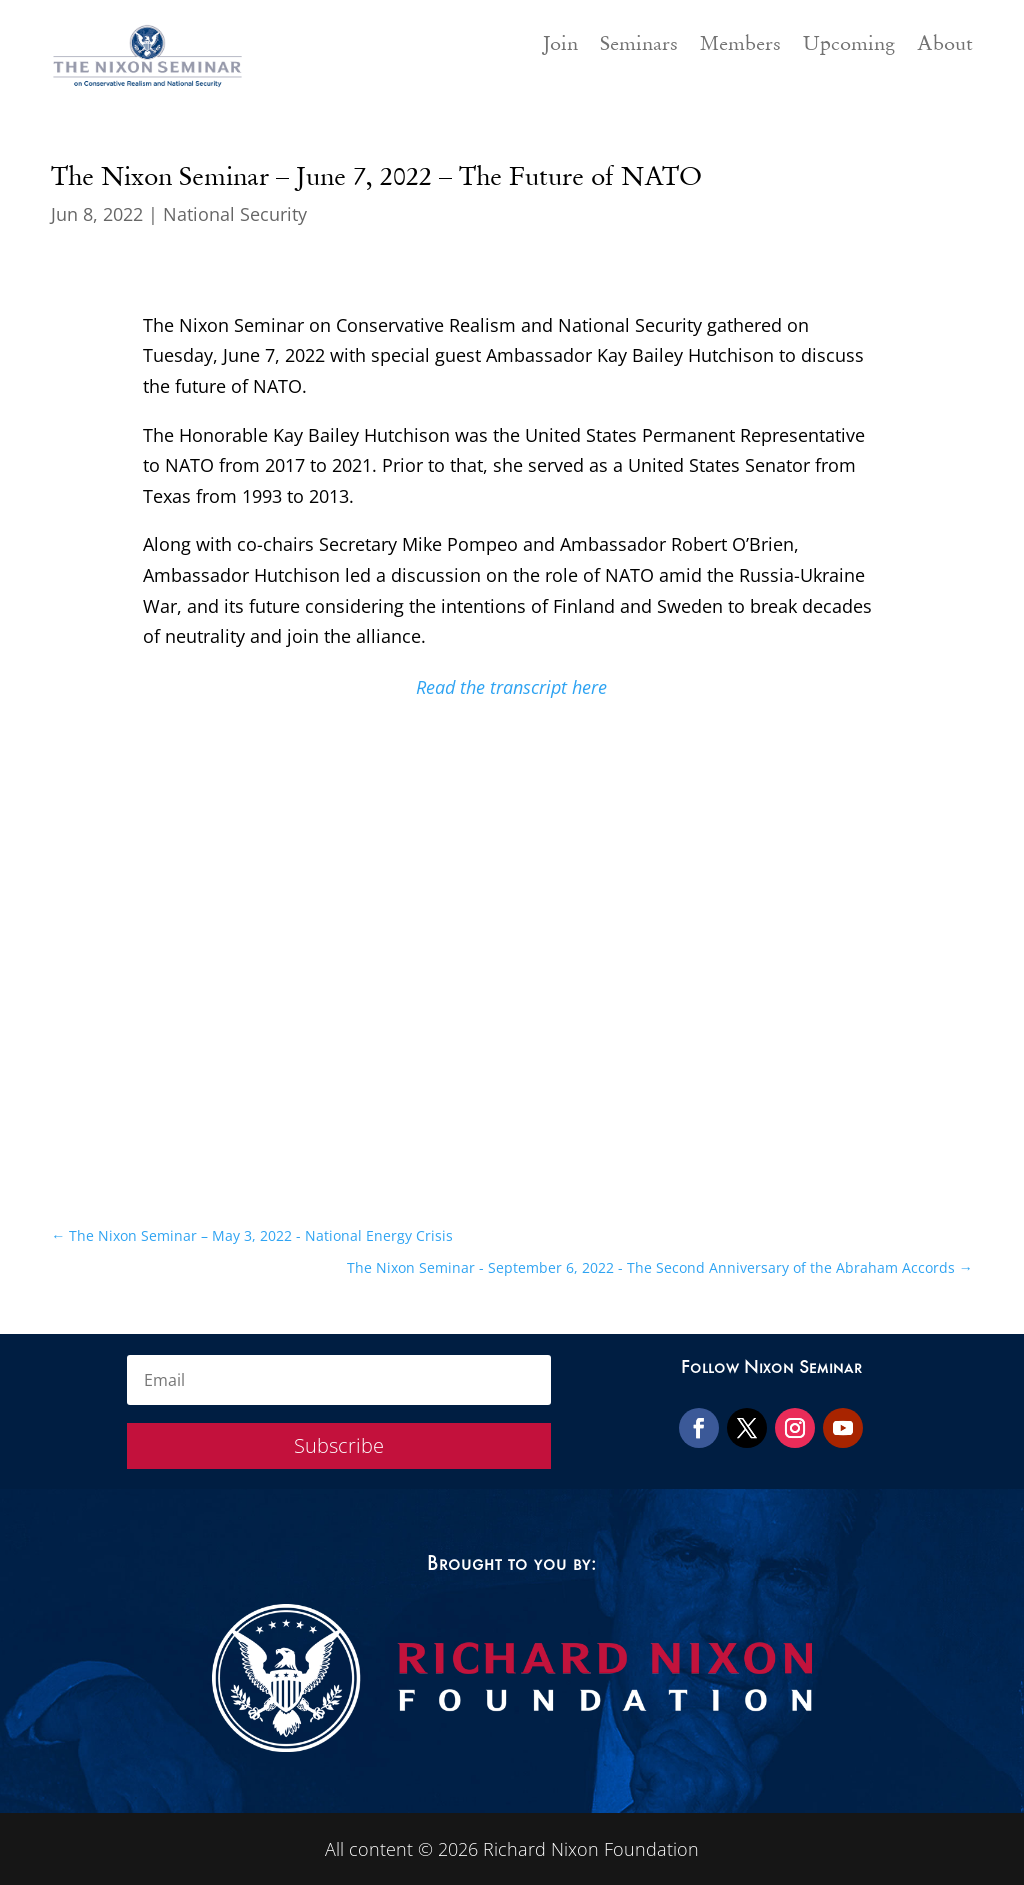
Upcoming (849, 46)
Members (740, 46)
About (945, 46)
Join (560, 46)
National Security (235, 214)
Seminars (639, 46)
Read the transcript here (511, 687)
